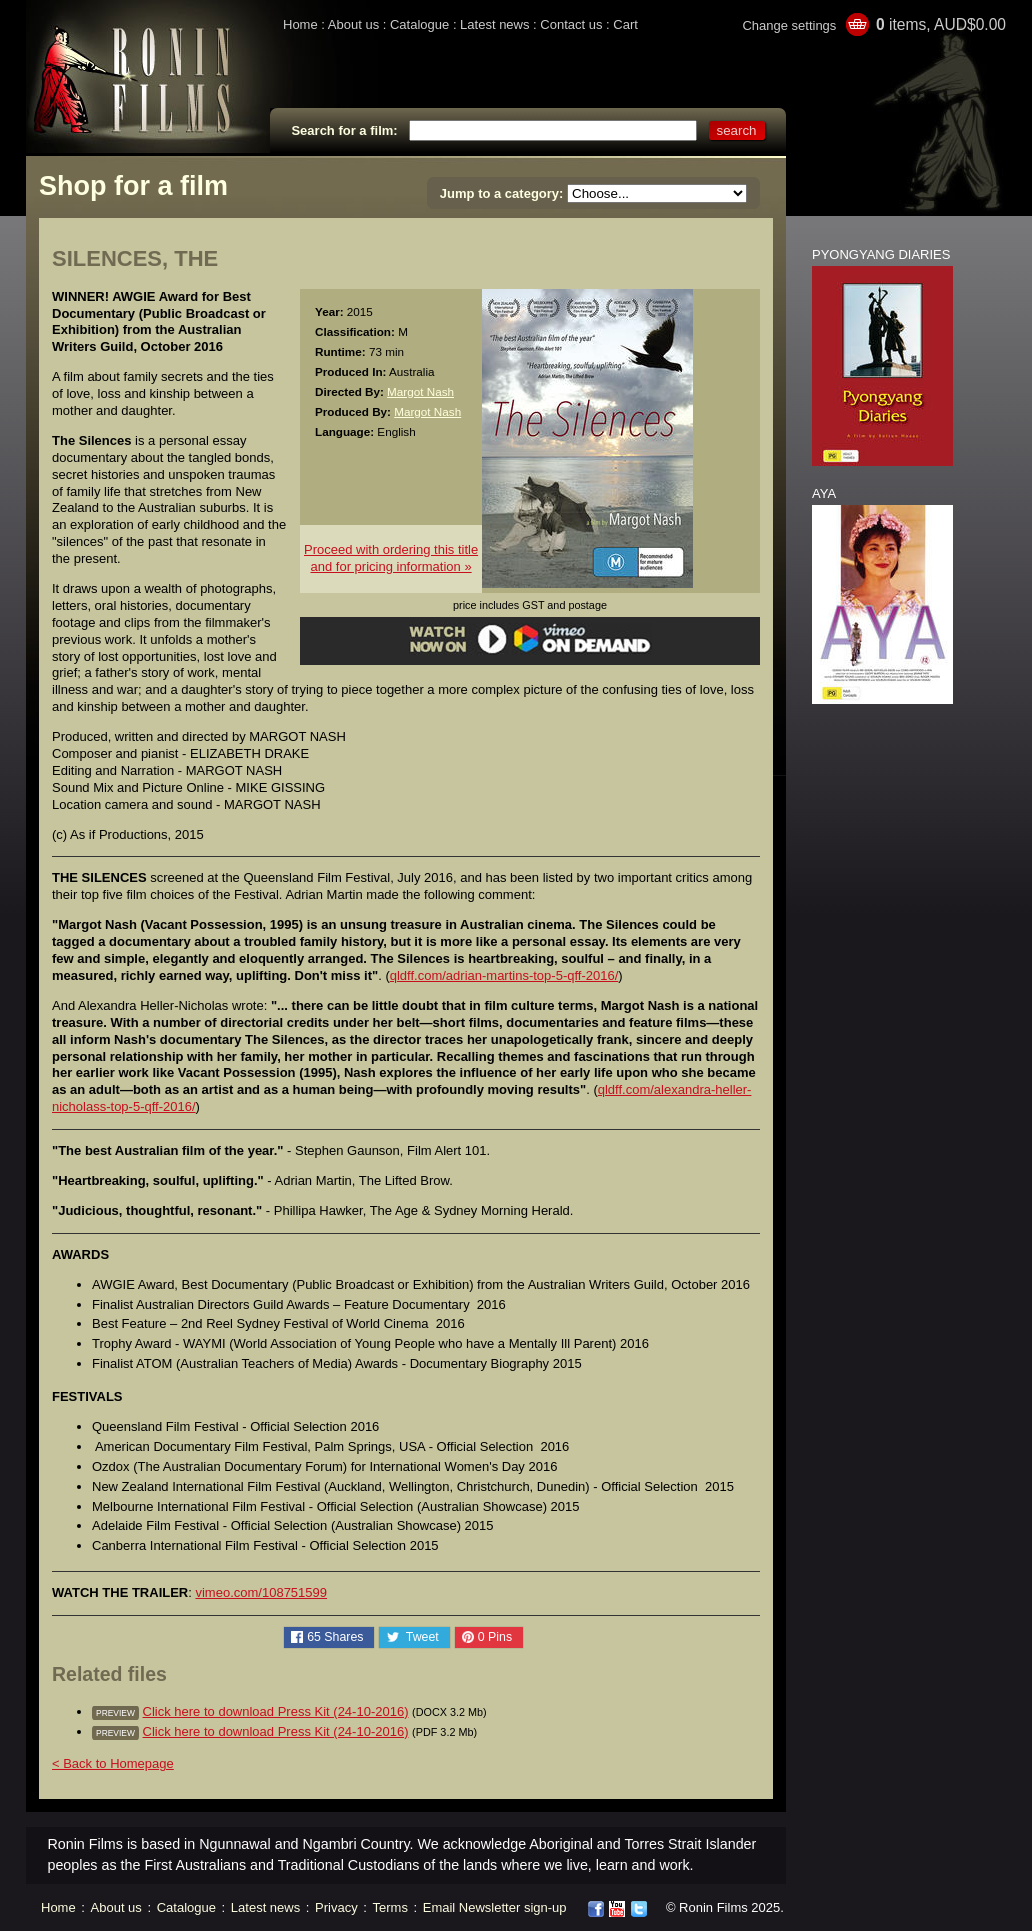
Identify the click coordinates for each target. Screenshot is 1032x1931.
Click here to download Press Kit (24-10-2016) (276, 1711)
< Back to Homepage (113, 1763)
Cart (625, 24)
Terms (390, 1907)
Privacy (336, 1907)
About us (353, 24)
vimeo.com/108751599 (261, 1592)
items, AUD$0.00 (941, 24)
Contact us (571, 24)
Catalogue (419, 24)
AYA (824, 493)
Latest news (494, 24)
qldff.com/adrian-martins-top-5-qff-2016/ (504, 975)
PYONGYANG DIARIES (881, 254)
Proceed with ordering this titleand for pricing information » (391, 558)
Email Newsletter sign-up (495, 1907)
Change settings (789, 25)
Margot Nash (420, 391)
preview (115, 1713)
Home (300, 24)
